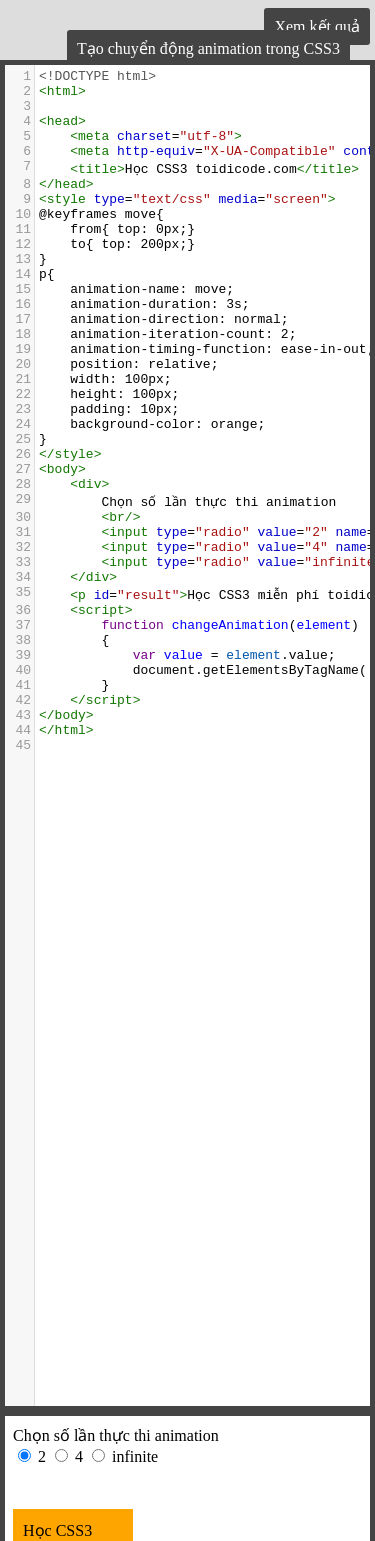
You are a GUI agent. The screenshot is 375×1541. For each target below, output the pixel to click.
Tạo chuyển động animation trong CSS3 (208, 48)
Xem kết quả (317, 26)
